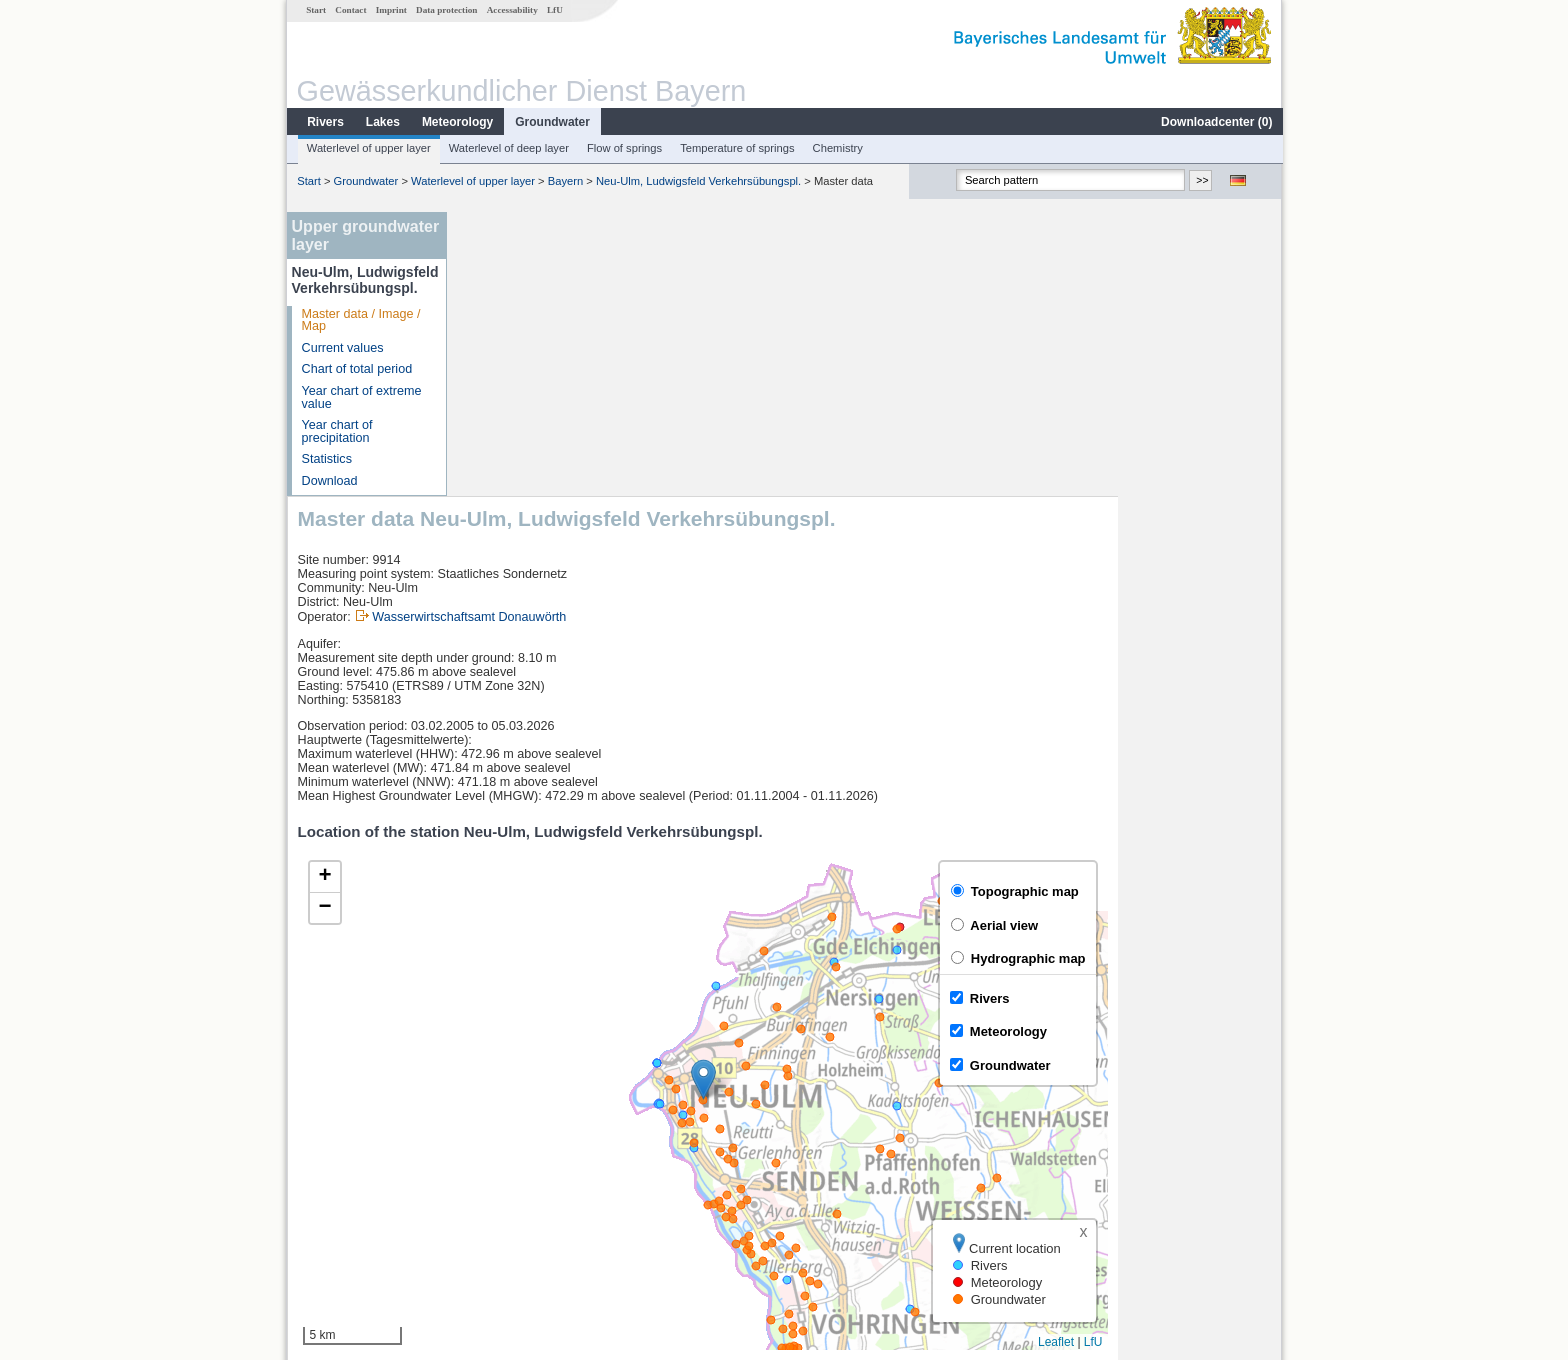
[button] (867, 795)
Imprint (390, 10)
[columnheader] (545, 1110)
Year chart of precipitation (336, 431)
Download (329, 481)
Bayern (564, 181)
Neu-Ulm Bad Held (527, 1154)
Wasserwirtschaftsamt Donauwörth (633, 333)
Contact (349, 10)
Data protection (445, 10)
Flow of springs (623, 148)
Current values (342, 348)
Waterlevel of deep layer (508, 148)
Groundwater (551, 122)
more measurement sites (556, 1220)
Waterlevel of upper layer (368, 148)
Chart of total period (356, 369)
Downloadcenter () (1215, 122)
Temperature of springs (736, 148)
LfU (554, 10)
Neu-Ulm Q (506, 1176)
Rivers (324, 122)
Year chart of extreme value (361, 397)
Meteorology (456, 122)
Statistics (326, 459)
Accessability (511, 10)
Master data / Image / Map (360, 320)
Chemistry (837, 148)
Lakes (382, 122)
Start (315, 10)
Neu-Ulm (500, 1132)
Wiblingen (502, 1198)
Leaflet (1220, 1058)
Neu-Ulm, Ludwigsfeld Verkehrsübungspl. (697, 181)
